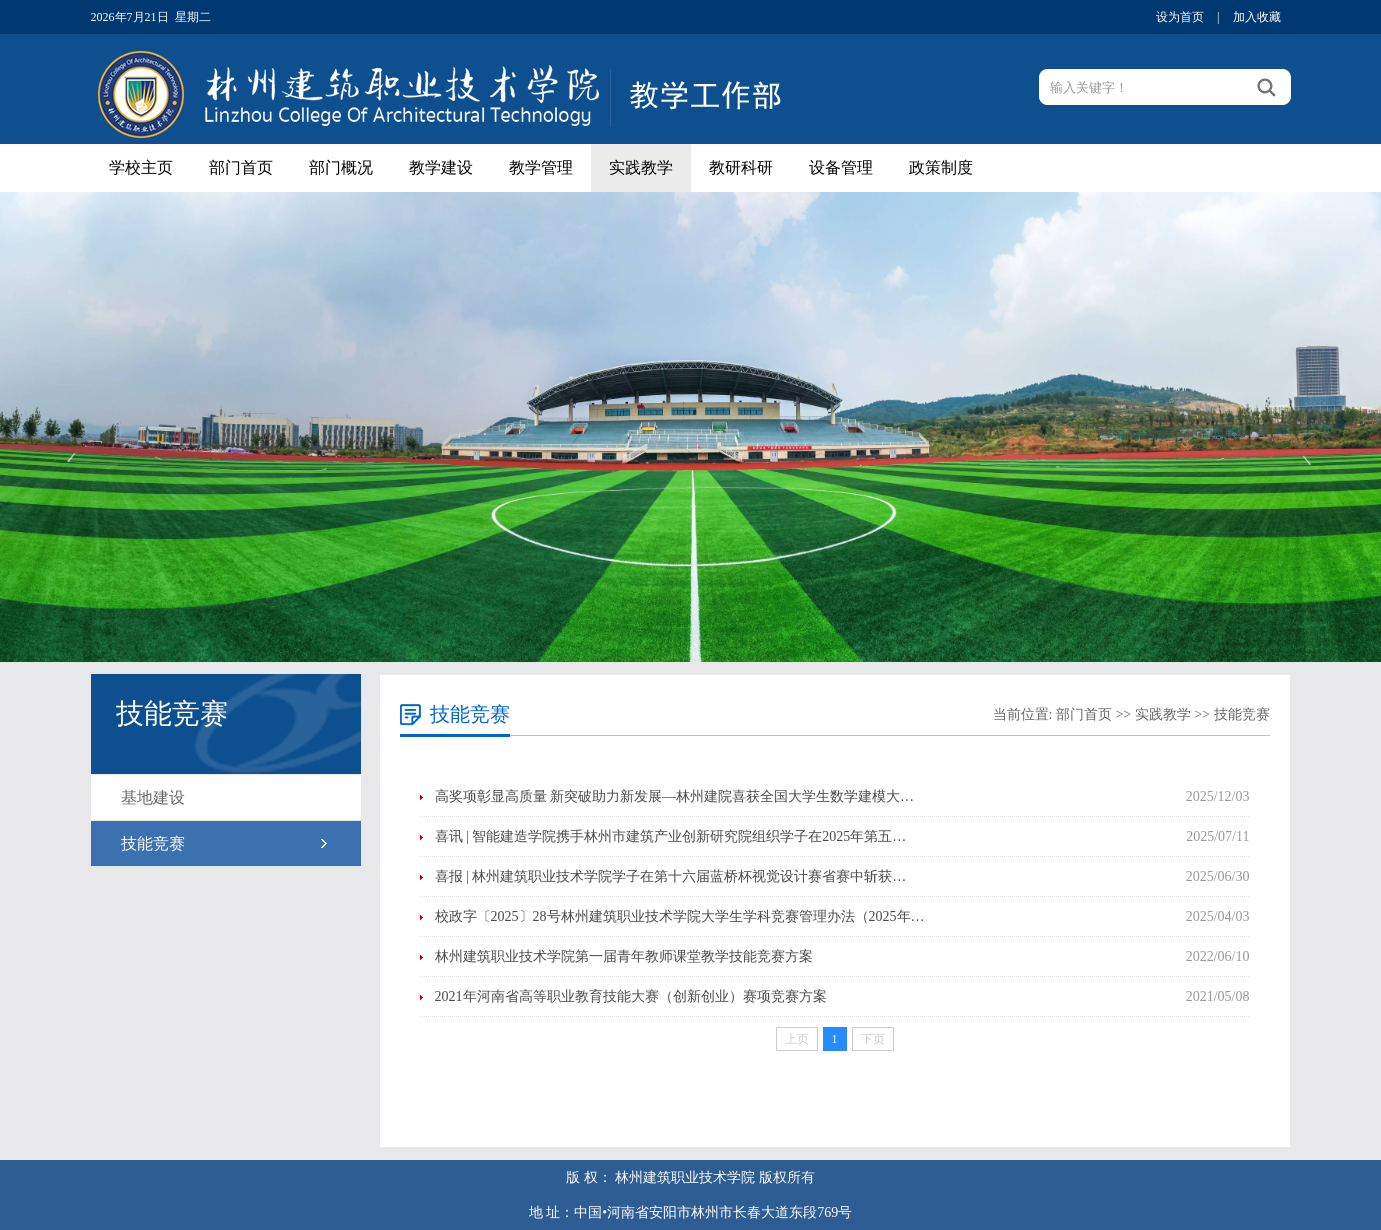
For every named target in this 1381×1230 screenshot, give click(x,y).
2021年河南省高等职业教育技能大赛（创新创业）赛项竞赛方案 (631, 996)
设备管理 (841, 167)
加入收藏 (1257, 17)
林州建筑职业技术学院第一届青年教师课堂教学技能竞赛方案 (624, 956)
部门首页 (241, 167)
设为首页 (1180, 17)
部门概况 (341, 167)
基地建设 (153, 797)
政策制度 (941, 167)
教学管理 (541, 167)
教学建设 (441, 167)
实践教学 (641, 167)
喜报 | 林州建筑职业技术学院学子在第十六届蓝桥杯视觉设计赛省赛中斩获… (671, 876)
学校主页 (141, 167)
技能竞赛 (153, 843)
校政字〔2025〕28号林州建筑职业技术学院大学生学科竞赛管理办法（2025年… (680, 916)
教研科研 (741, 167)
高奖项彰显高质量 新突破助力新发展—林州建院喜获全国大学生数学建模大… (675, 796)
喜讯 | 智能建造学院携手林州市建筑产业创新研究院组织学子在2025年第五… (671, 836)
